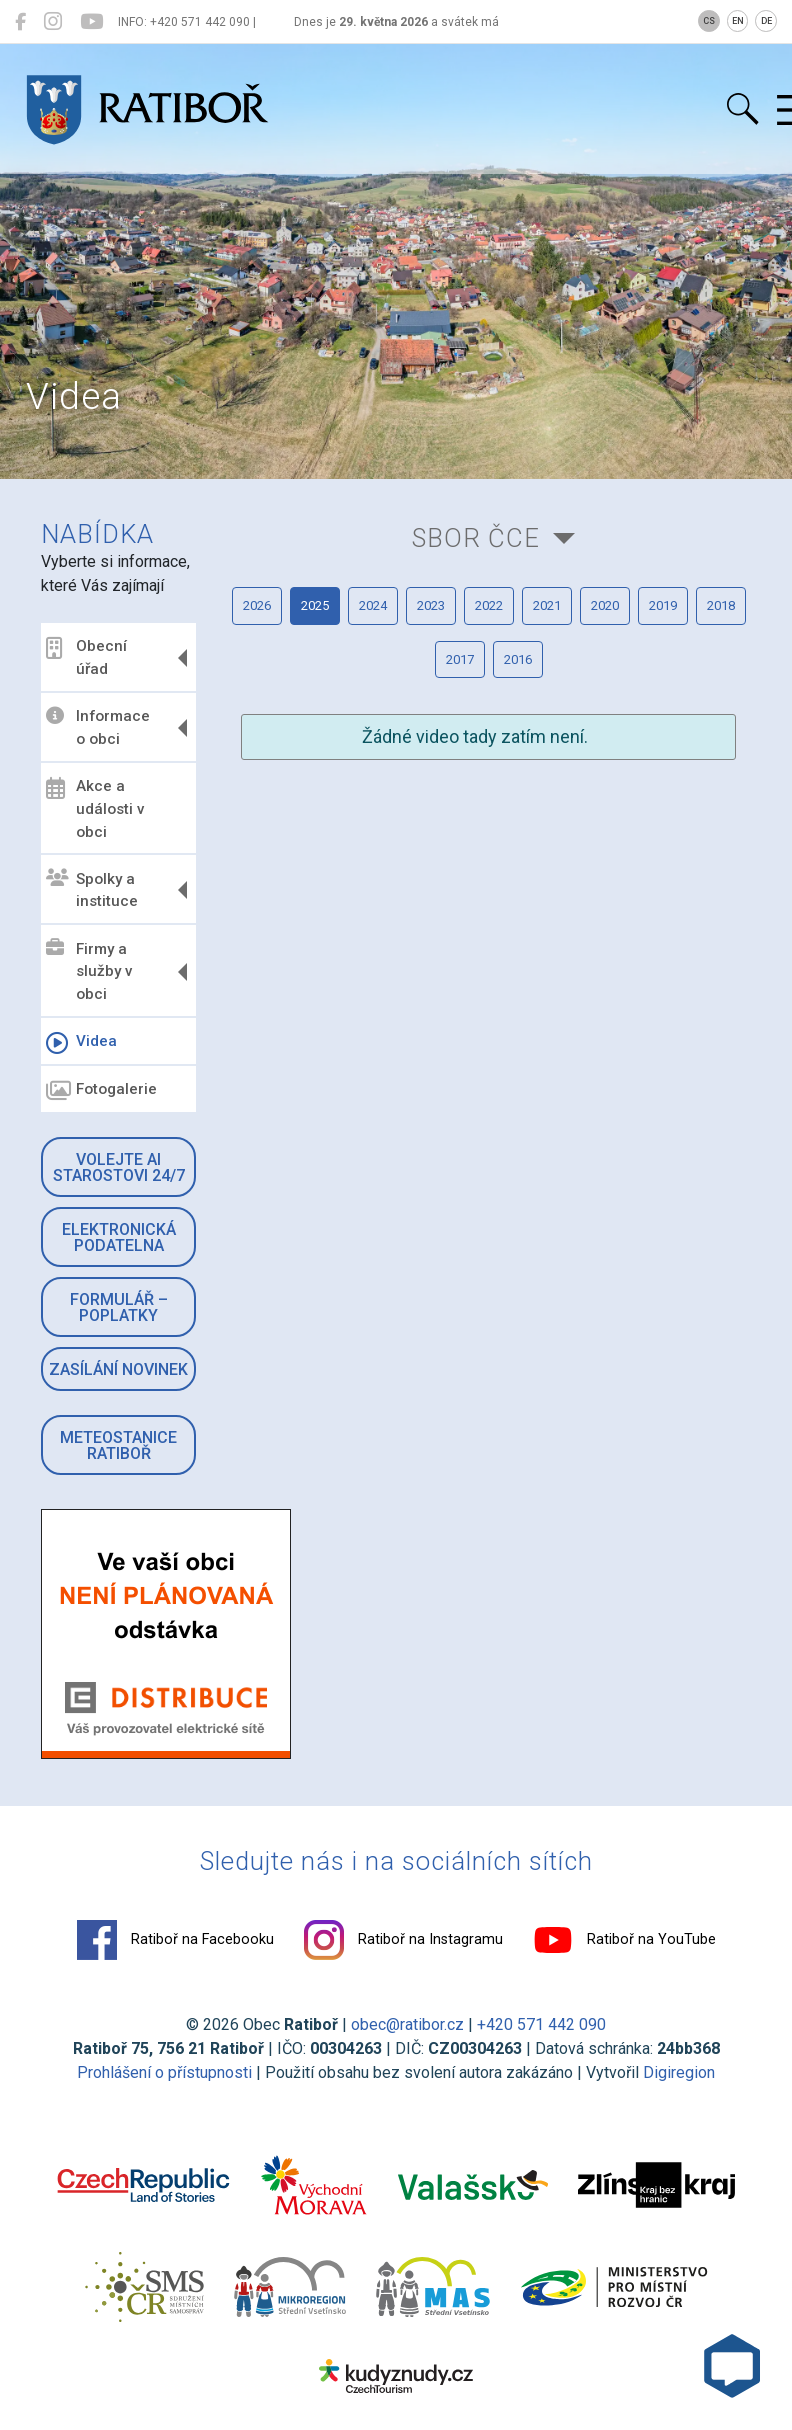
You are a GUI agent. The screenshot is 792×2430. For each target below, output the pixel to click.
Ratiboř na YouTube (624, 1940)
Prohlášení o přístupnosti (164, 2072)
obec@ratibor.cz (407, 2024)
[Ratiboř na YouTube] (91, 22)
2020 (605, 605)
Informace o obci (98, 727)
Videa (81, 1043)
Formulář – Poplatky (119, 1307)
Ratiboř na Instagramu (403, 1940)
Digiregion (679, 2072)
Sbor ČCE (476, 538)
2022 (489, 605)
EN (738, 21)
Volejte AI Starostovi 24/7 (119, 1167)
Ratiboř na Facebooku (175, 1940)
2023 (431, 605)
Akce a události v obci (95, 809)
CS (709, 21)
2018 (721, 605)
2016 (518, 659)
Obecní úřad (86, 657)
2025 (315, 605)
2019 (663, 605)
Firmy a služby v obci (89, 971)
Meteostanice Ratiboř (118, 1445)
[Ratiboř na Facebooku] (20, 22)
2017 (460, 659)
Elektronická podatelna (119, 1237)
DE (766, 21)
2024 (373, 605)
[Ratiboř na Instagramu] (53, 22)
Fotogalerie (101, 1091)
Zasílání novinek (118, 1369)
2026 (257, 605)
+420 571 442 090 (541, 2024)
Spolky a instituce (92, 889)
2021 (547, 605)
